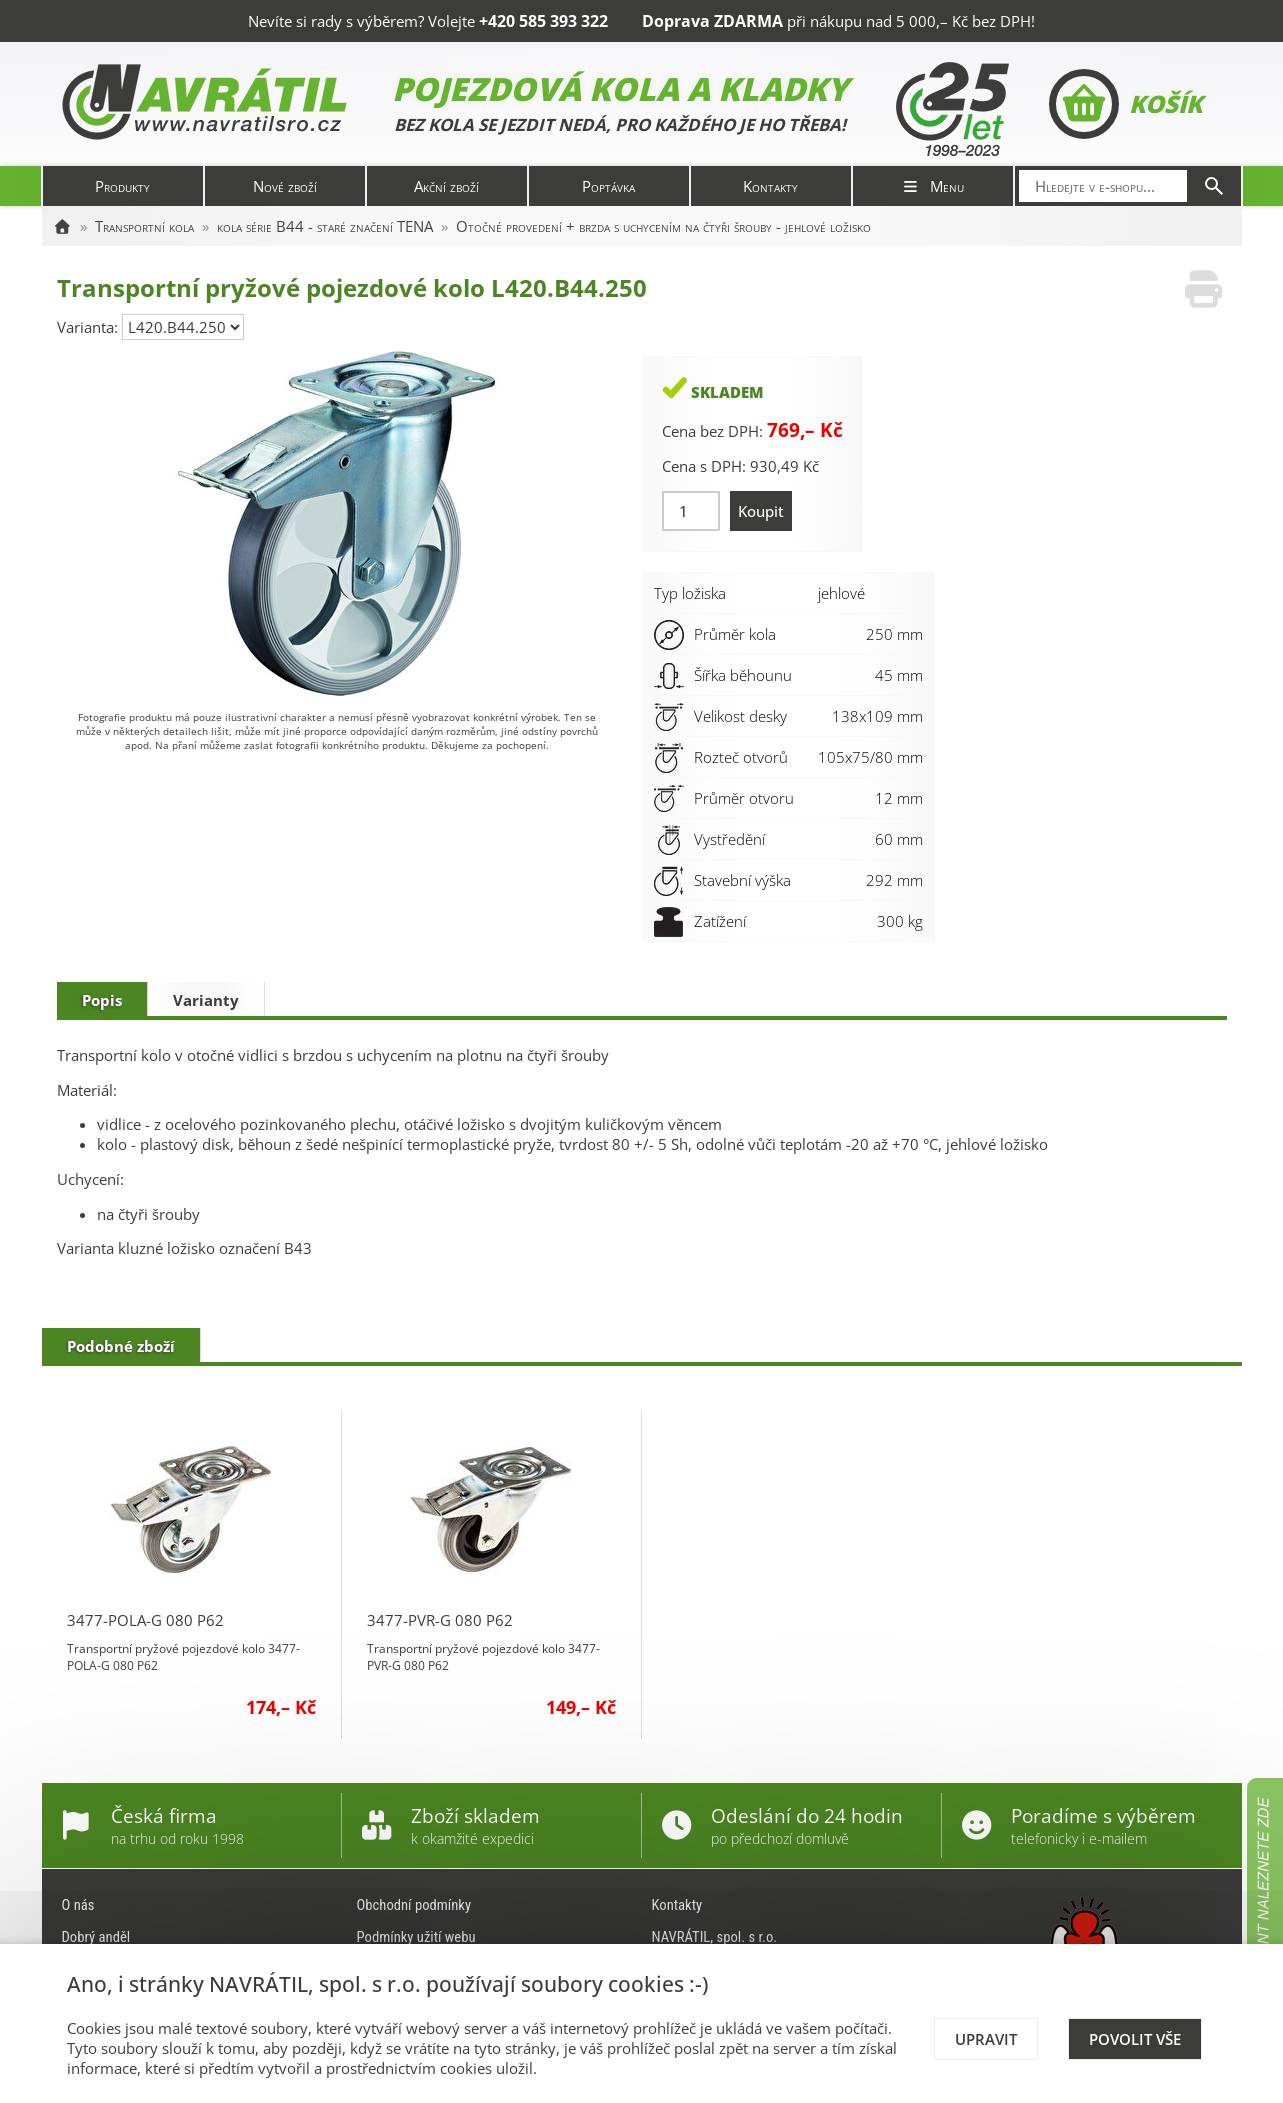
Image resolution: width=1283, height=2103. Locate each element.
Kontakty (770, 186)
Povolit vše (1135, 2039)
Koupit (761, 511)
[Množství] (691, 511)
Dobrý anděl (96, 1937)
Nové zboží (285, 186)
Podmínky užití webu (416, 1937)
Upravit (986, 2039)
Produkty (122, 186)
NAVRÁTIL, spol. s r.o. (715, 1937)
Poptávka (608, 186)
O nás (78, 1905)
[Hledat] (1214, 186)
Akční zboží (446, 186)
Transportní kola (144, 226)
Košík (1125, 104)
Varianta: (89, 327)
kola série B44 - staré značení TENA (325, 226)
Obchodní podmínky (414, 1905)
